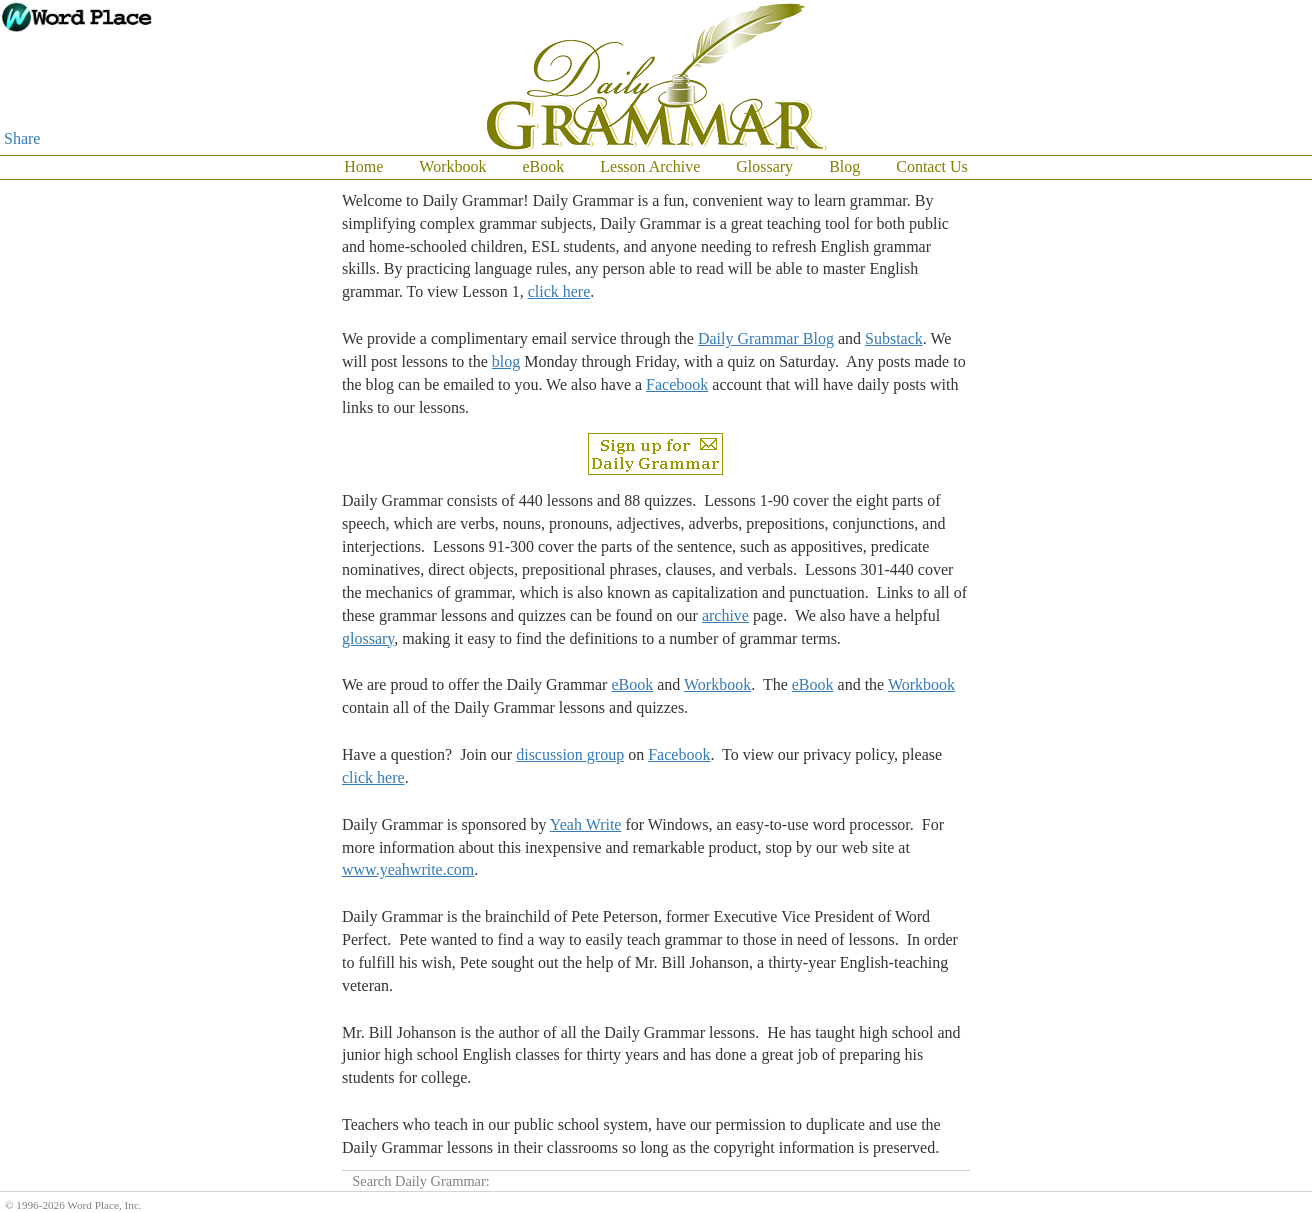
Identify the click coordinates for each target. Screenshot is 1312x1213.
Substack (894, 338)
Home (363, 166)
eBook (543, 166)
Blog (844, 166)
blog (506, 361)
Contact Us (932, 166)
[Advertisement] (1232, 480)
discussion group (570, 754)
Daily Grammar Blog (766, 338)
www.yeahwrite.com (408, 869)
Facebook (677, 384)
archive (725, 615)
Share (22, 138)
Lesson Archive (650, 166)
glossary (368, 638)
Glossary (764, 166)
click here (559, 291)
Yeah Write (586, 824)
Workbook (452, 166)
